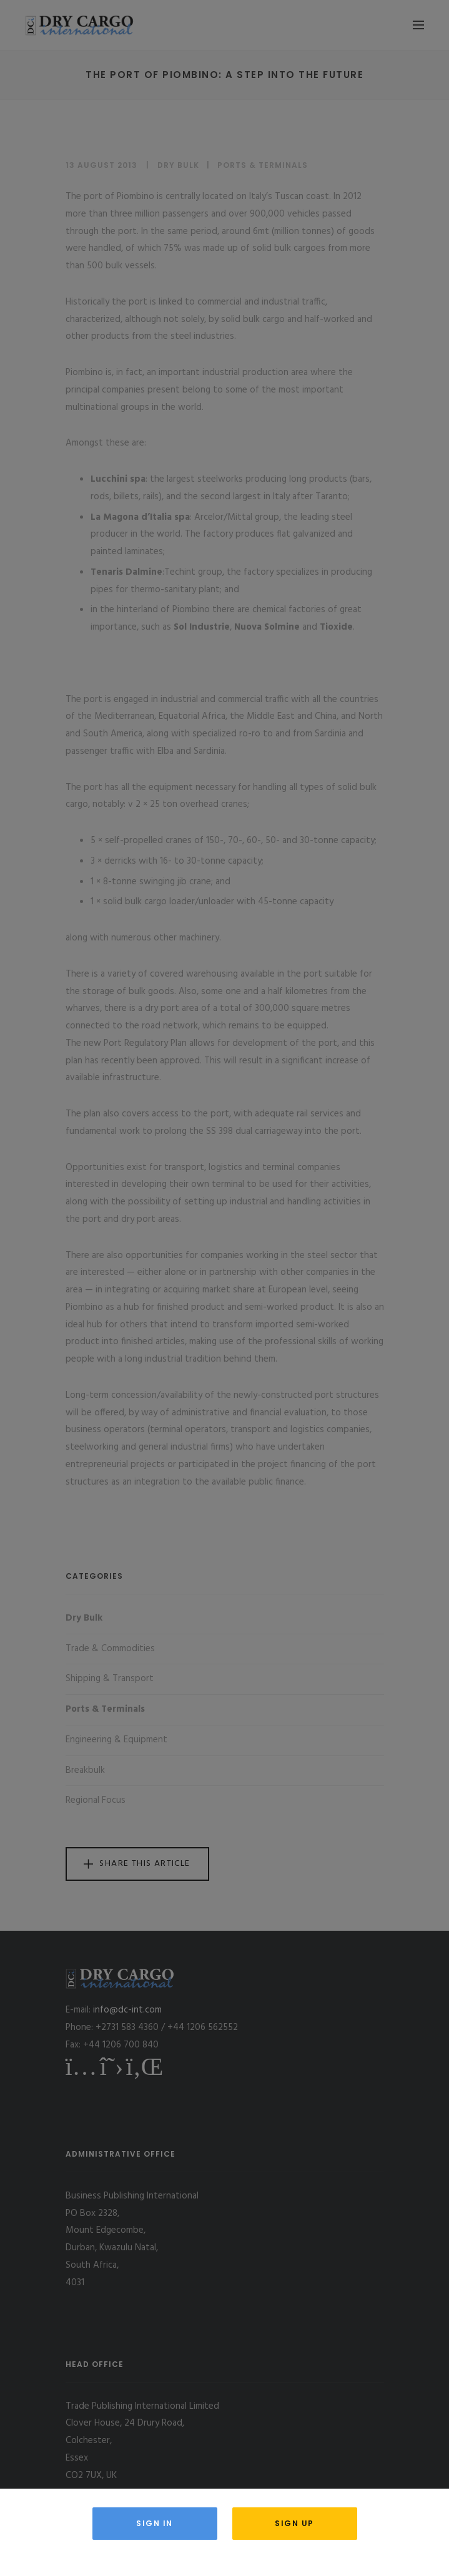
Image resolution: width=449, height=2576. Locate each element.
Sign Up (294, 2523)
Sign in (154, 2523)
